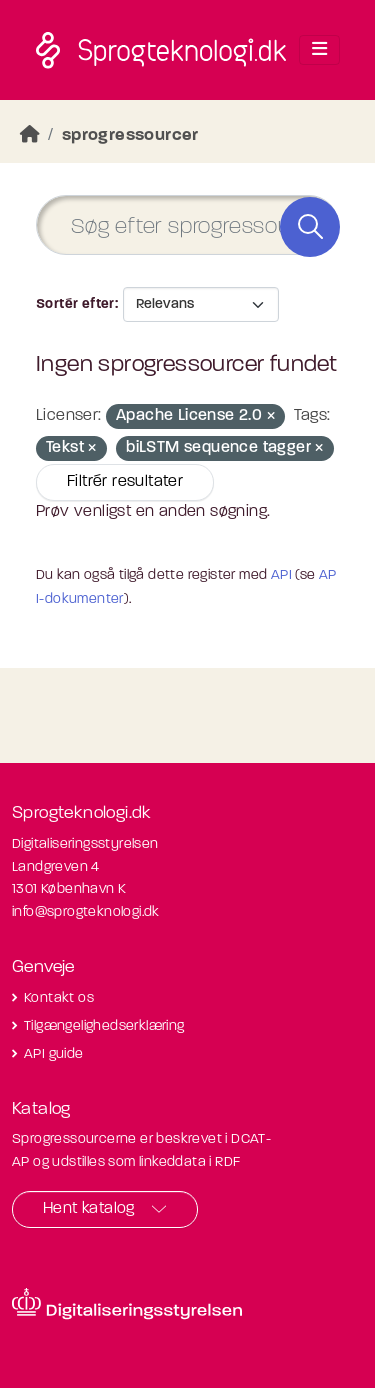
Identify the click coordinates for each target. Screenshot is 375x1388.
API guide (54, 1054)
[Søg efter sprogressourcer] (187, 225)
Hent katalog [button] (89, 1209)
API (281, 575)
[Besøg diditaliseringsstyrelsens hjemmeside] (127, 1304)
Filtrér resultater (125, 482)
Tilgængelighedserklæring (104, 1026)
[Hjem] (30, 135)
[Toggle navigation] (319, 50)
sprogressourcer (130, 135)
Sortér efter (75, 304)
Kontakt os (59, 998)
